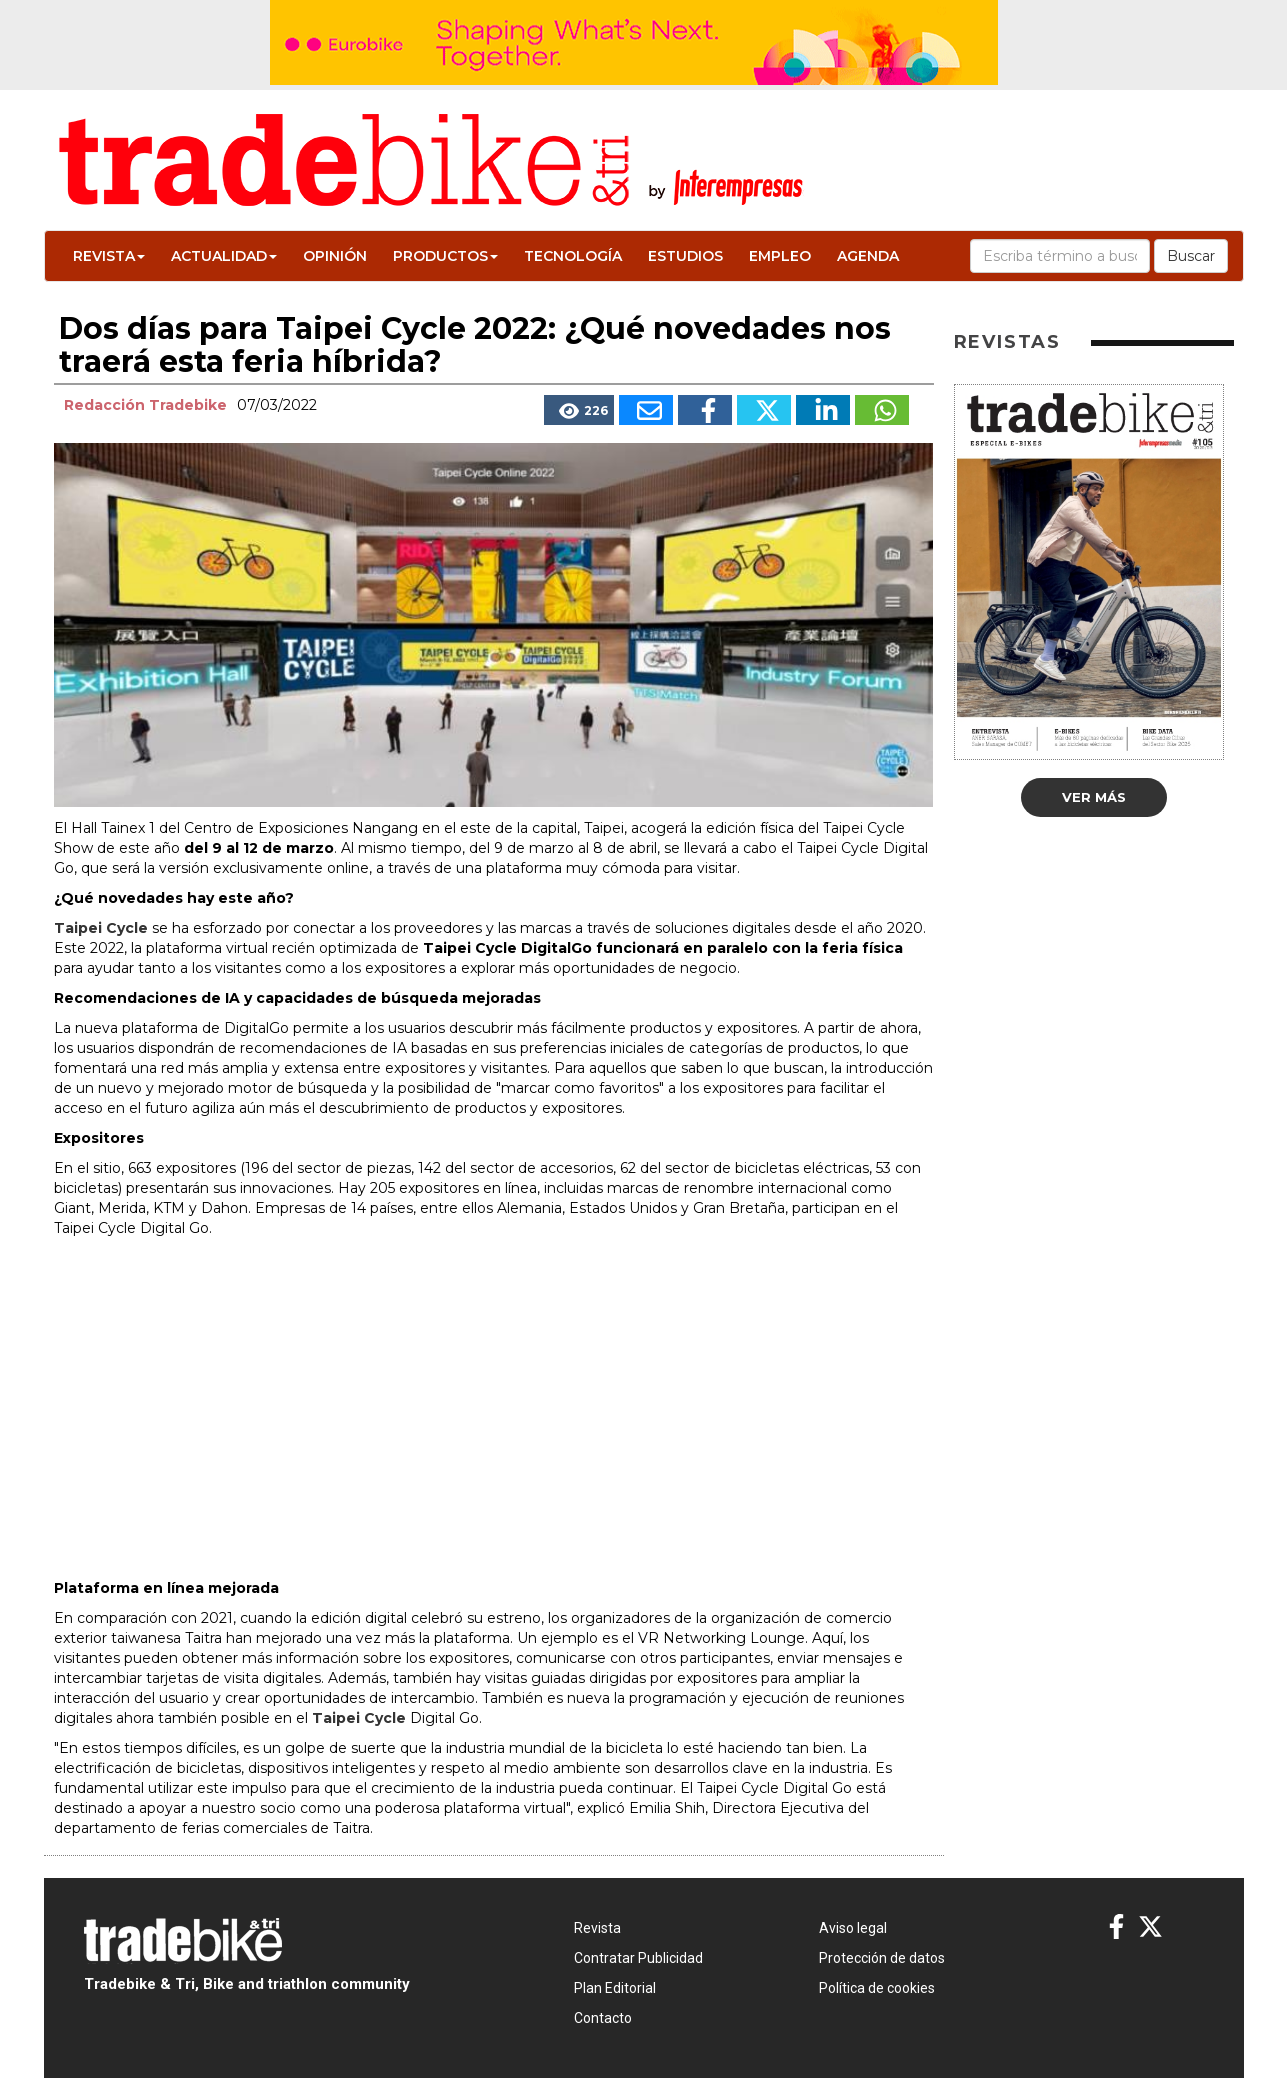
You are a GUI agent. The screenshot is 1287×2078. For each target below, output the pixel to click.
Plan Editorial (615, 1988)
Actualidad (224, 256)
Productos (445, 256)
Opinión (335, 256)
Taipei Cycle (101, 928)
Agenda (868, 256)
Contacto (603, 2018)
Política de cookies (877, 1988)
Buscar (1191, 256)
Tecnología (573, 256)
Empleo (780, 256)
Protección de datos (882, 1958)
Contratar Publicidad (638, 1958)
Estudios (685, 256)
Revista (109, 256)
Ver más (1094, 797)
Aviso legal (853, 1928)
